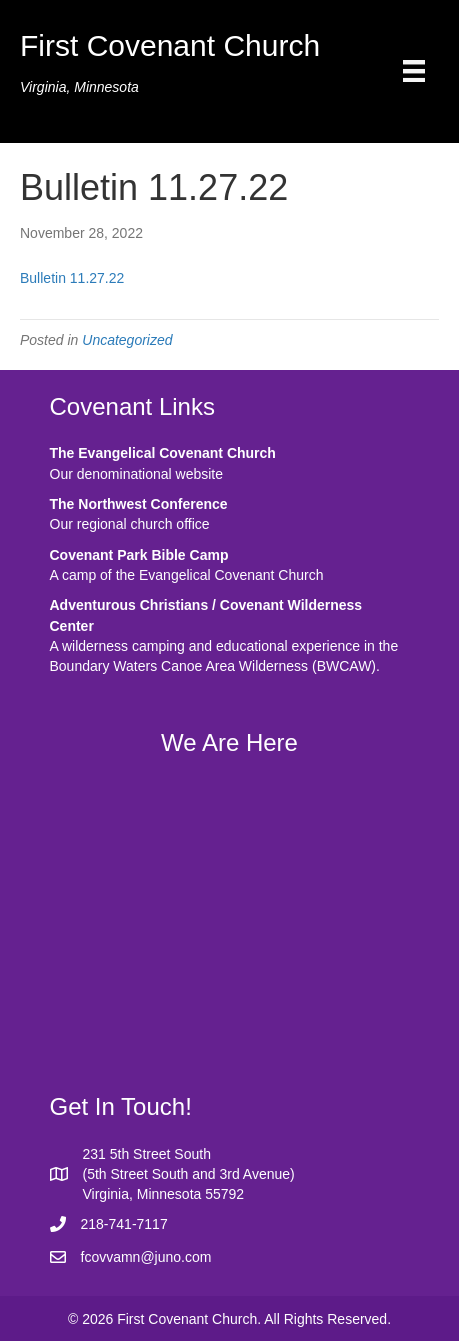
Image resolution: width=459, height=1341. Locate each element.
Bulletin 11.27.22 (72, 278)
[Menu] (414, 71)
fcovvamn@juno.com (146, 1257)
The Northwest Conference (139, 504)
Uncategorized (127, 340)
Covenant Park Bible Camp (139, 555)
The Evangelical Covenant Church (163, 453)
